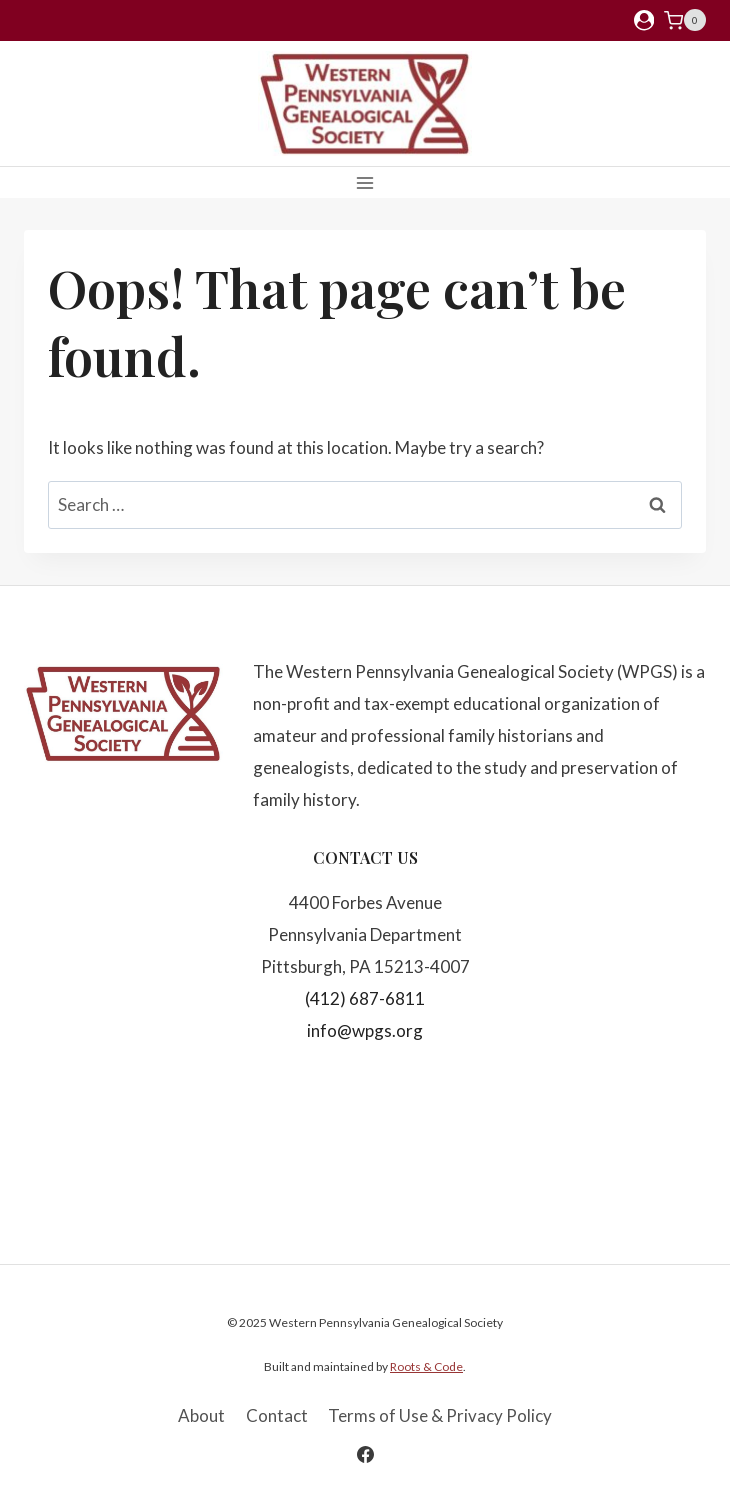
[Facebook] (365, 1454)
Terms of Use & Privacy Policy (440, 1415)
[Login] (644, 20)
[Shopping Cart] (685, 20)
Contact (277, 1415)
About (201, 1415)
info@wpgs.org (365, 1030)
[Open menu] (365, 182)
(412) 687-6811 (365, 998)
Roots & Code (426, 1366)
